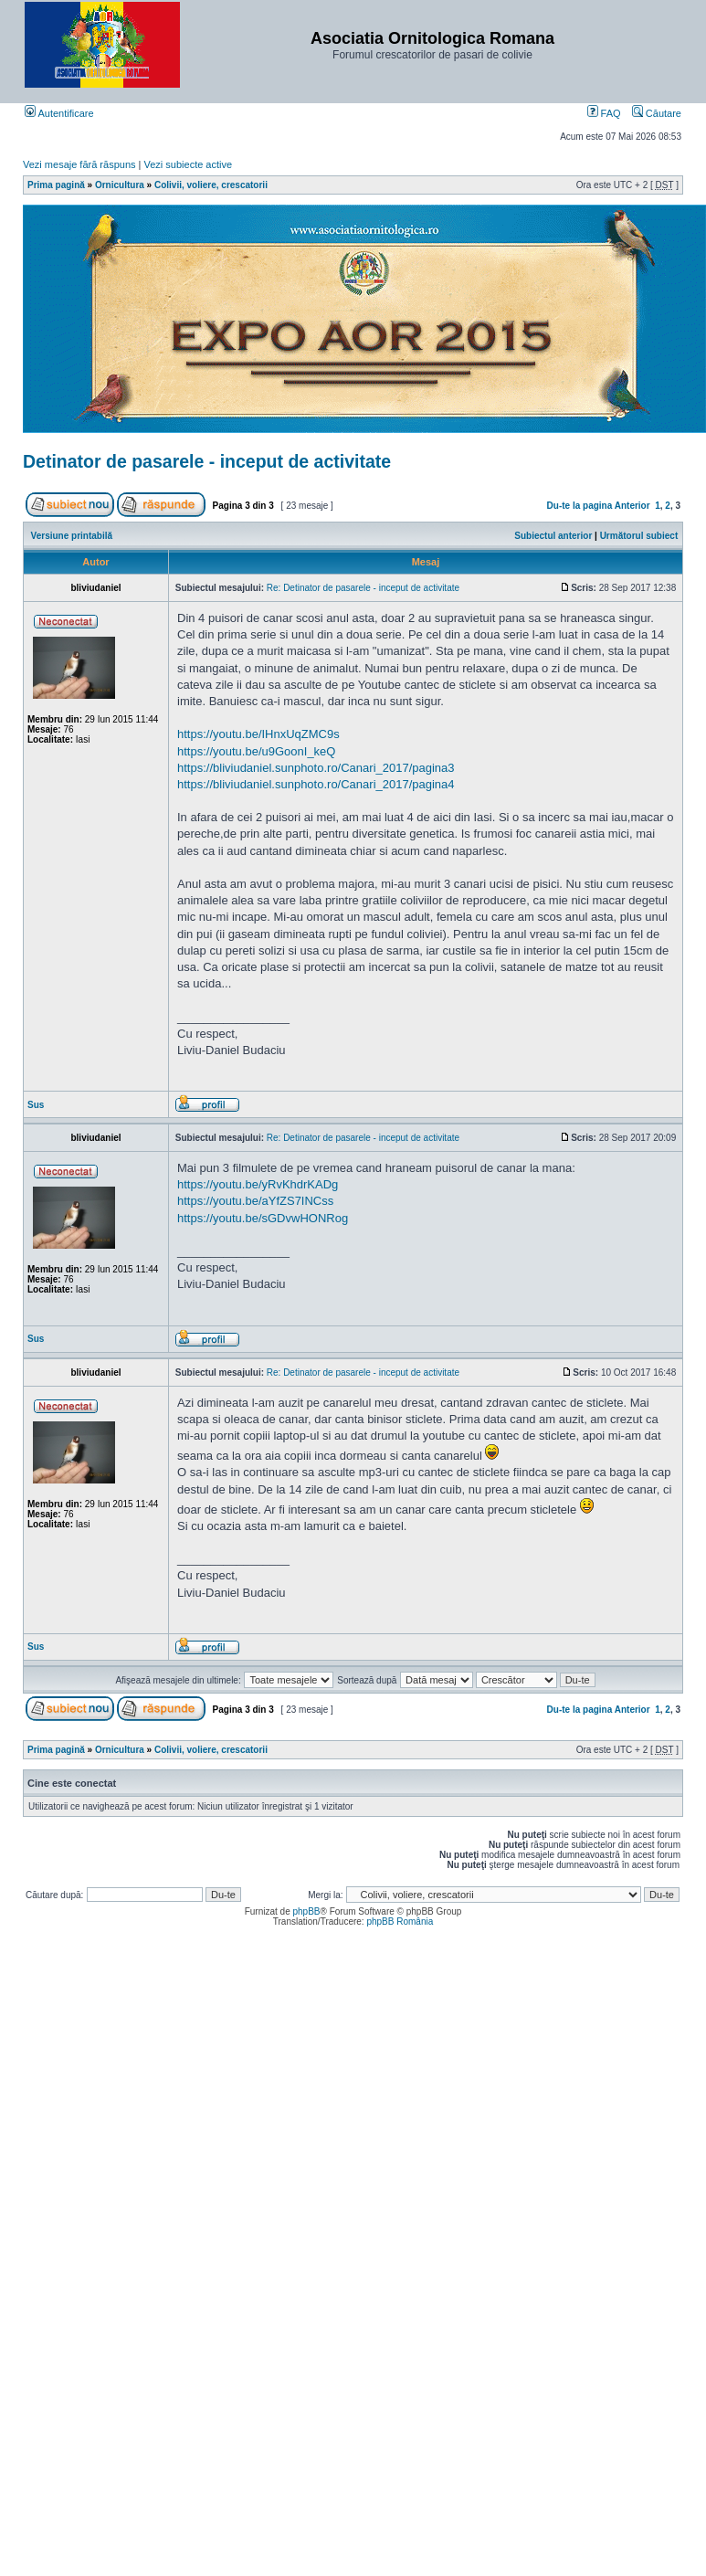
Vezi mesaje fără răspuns (79, 164)
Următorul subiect (639, 536)
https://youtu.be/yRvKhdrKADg (257, 1184)
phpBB (306, 1911)
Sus (35, 1105)
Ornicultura (119, 185)
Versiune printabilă (71, 536)
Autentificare (59, 113)
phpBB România (399, 1921)
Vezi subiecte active (188, 164)
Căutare (656, 113)
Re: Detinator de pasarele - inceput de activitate (363, 588)
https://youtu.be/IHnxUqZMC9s (258, 734)
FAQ (604, 113)
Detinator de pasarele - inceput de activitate (207, 461)
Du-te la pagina (580, 506)
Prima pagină (56, 185)
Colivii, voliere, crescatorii (211, 185)
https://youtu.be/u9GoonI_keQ (256, 751)
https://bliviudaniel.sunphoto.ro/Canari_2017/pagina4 (316, 784)
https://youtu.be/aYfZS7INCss (255, 1201)
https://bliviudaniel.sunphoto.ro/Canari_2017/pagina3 (316, 768)
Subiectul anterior (553, 536)
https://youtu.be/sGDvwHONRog (262, 1218)
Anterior (632, 506)
